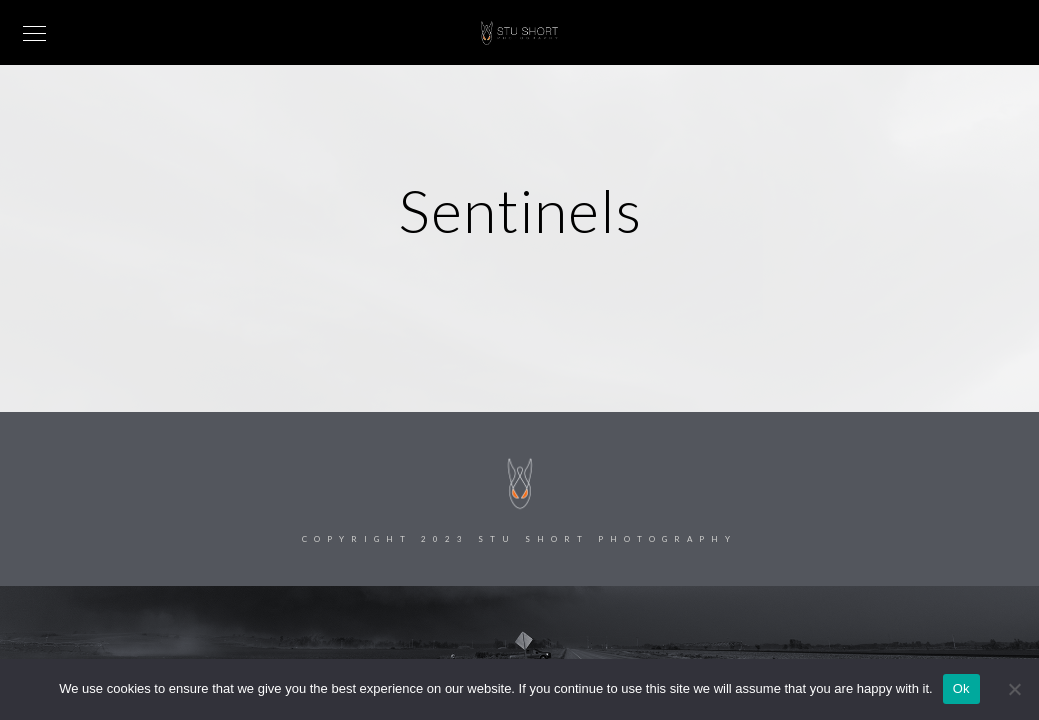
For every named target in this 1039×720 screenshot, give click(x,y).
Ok (961, 688)
